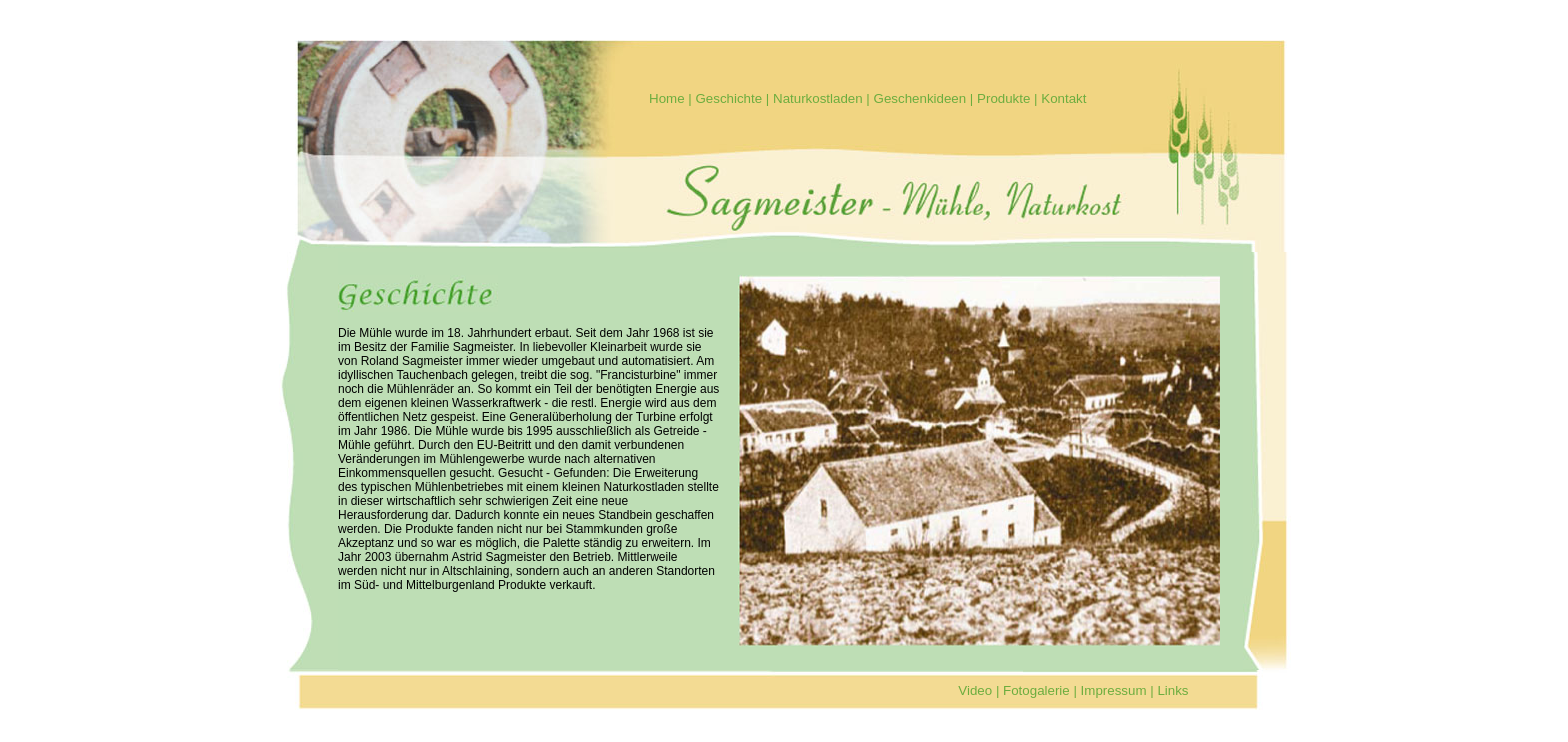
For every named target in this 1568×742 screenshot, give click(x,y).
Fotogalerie (1036, 690)
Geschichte (728, 98)
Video (975, 690)
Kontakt (1063, 98)
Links (1172, 690)
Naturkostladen (818, 98)
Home (667, 98)
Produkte (1003, 98)
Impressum (1114, 690)
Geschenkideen (920, 98)
